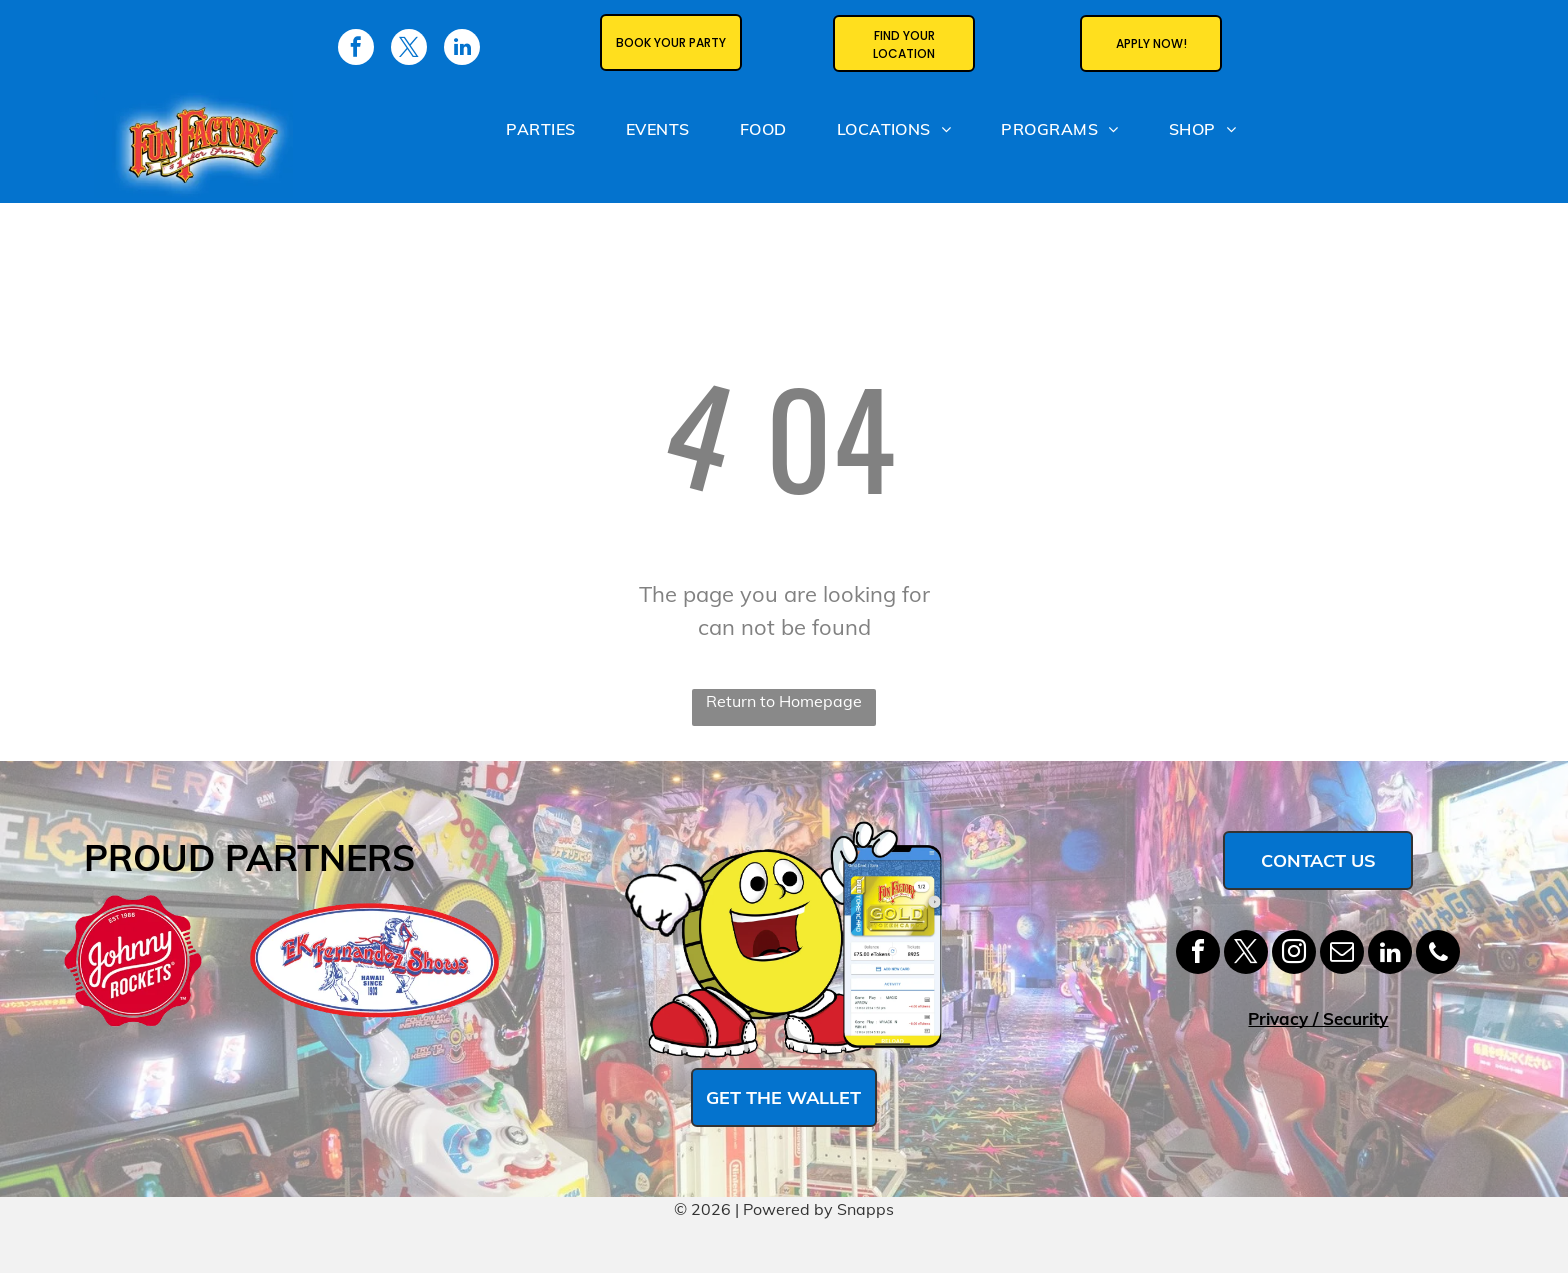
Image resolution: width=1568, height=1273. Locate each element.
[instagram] (1294, 954)
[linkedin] (1390, 954)
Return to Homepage (784, 701)
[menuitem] (540, 132)
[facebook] (1198, 954)
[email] (1342, 954)
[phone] (1438, 954)
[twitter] (1246, 954)
